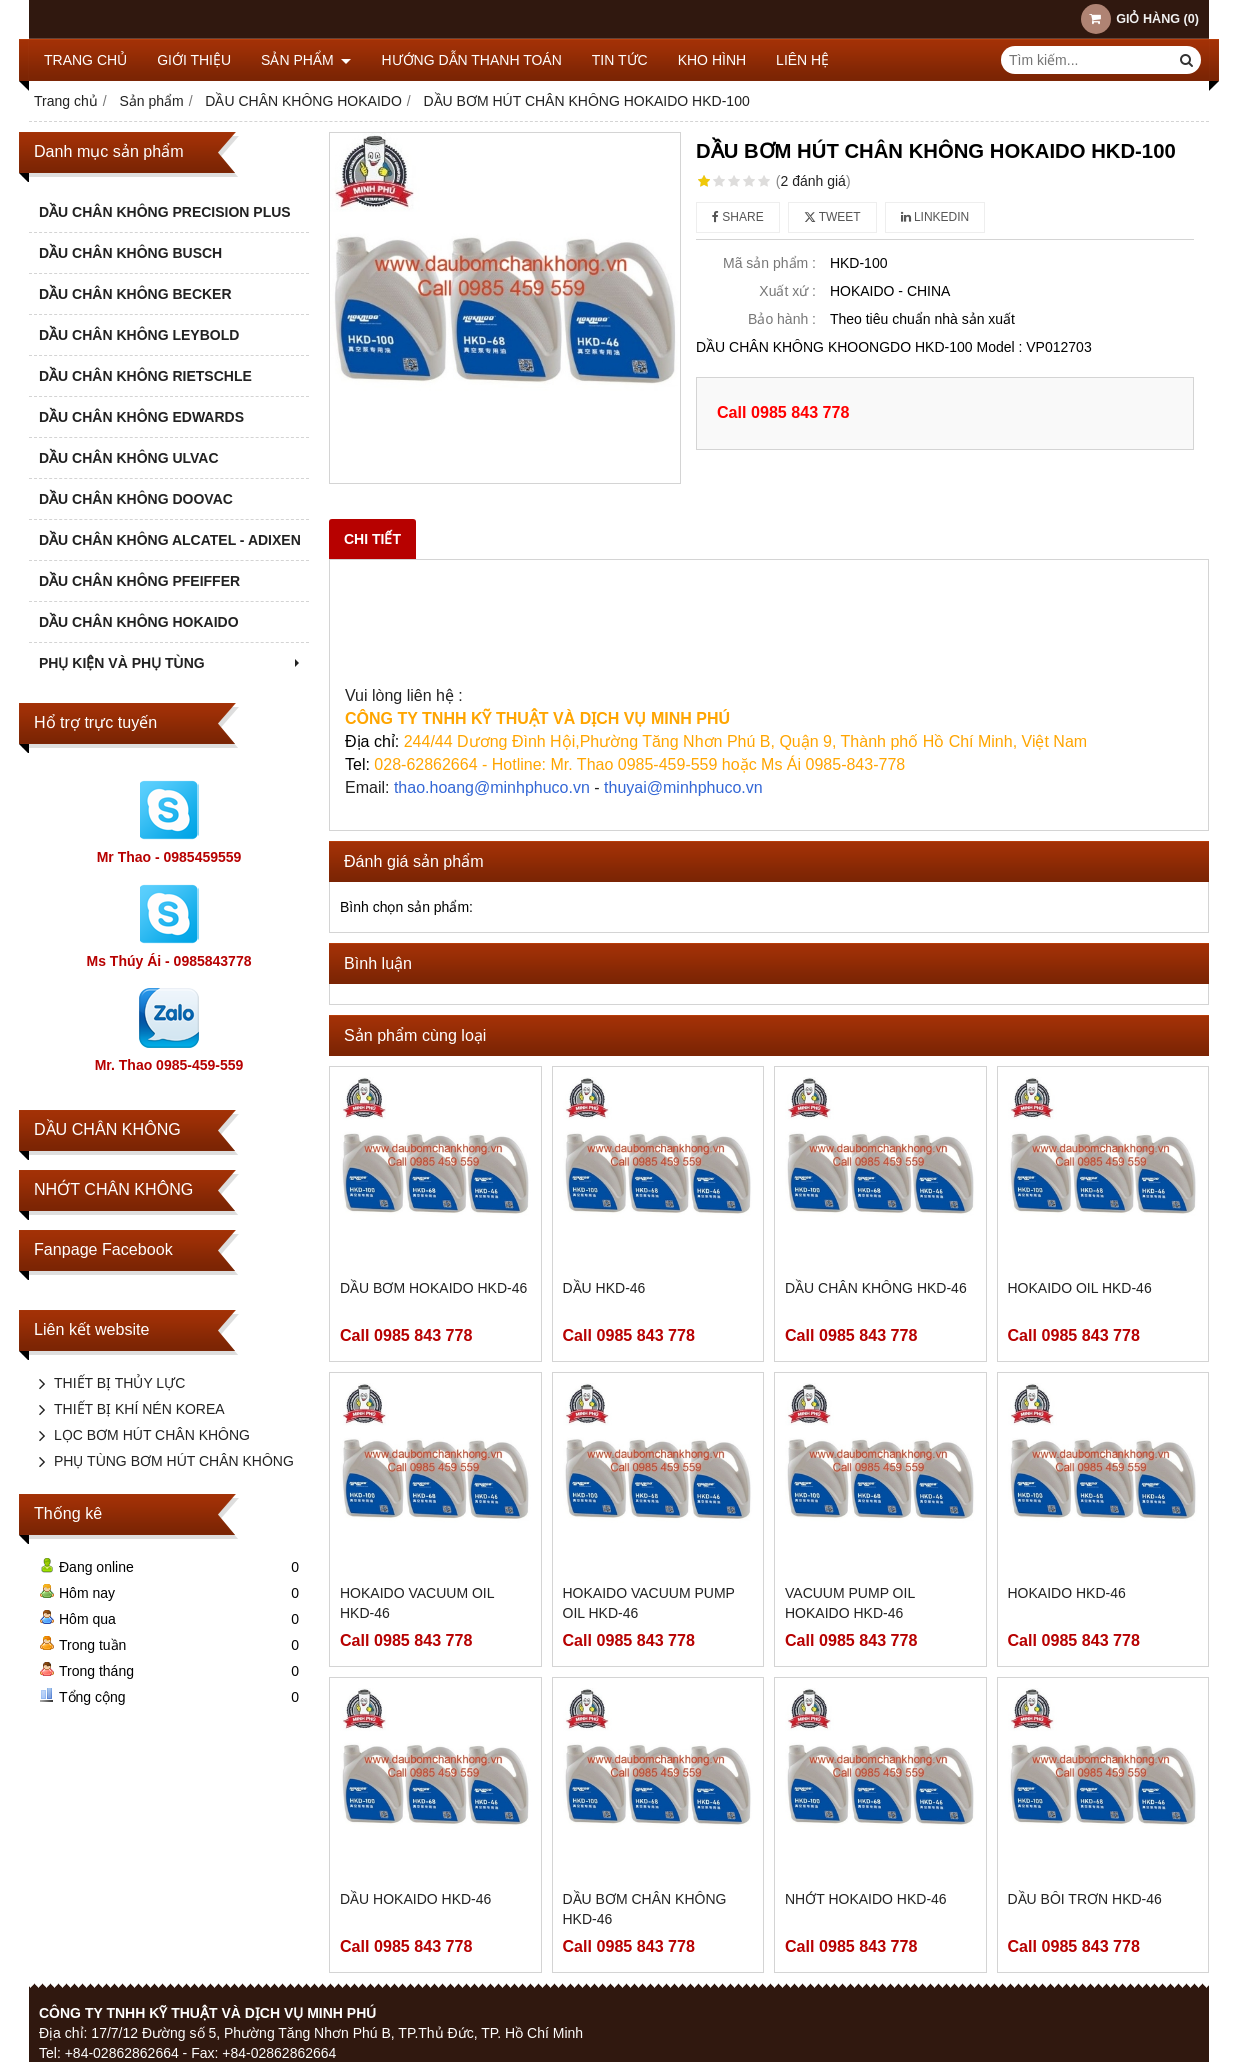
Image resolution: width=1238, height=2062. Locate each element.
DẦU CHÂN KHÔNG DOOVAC (136, 499)
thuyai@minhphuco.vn (683, 787)
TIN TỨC (620, 60)
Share (738, 217)
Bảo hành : (782, 319)
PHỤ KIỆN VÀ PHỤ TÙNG (171, 663)
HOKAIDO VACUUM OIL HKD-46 (417, 1603)
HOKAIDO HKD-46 (1067, 1593)
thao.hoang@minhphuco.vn (492, 787)
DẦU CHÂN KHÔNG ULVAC (129, 458)
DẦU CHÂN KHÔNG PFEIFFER (139, 581)
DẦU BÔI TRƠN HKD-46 (1085, 1899)
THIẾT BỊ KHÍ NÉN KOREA (139, 1409)
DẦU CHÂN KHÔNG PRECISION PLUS (165, 212)
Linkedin (935, 217)
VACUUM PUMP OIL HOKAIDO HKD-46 (850, 1603)
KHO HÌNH (712, 60)
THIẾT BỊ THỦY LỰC (119, 1383)
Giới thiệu (194, 60)
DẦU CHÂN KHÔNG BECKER (135, 294)
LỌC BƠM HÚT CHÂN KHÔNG (152, 1435)
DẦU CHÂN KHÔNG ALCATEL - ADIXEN (170, 540)
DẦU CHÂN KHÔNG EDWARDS (141, 417)
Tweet (832, 217)
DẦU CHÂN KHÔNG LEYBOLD (139, 335)
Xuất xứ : (787, 291)
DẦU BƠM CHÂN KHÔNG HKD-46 (645, 1909)
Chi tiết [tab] (372, 539)
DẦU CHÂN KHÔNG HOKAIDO (139, 622)
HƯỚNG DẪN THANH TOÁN (471, 60)
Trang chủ (85, 60)
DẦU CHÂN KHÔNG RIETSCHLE (145, 376)
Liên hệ (802, 60)
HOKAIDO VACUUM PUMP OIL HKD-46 (649, 1603)
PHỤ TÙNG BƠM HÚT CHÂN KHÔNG (174, 1461)
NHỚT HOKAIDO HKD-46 (866, 1899)
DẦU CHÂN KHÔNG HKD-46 (876, 1288)
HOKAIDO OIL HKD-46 (1080, 1288)
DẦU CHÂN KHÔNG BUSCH (130, 253)
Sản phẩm (306, 60)
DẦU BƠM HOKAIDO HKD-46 (433, 1288)
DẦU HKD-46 (604, 1288)
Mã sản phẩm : (769, 263)
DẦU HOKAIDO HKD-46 (415, 1899)
